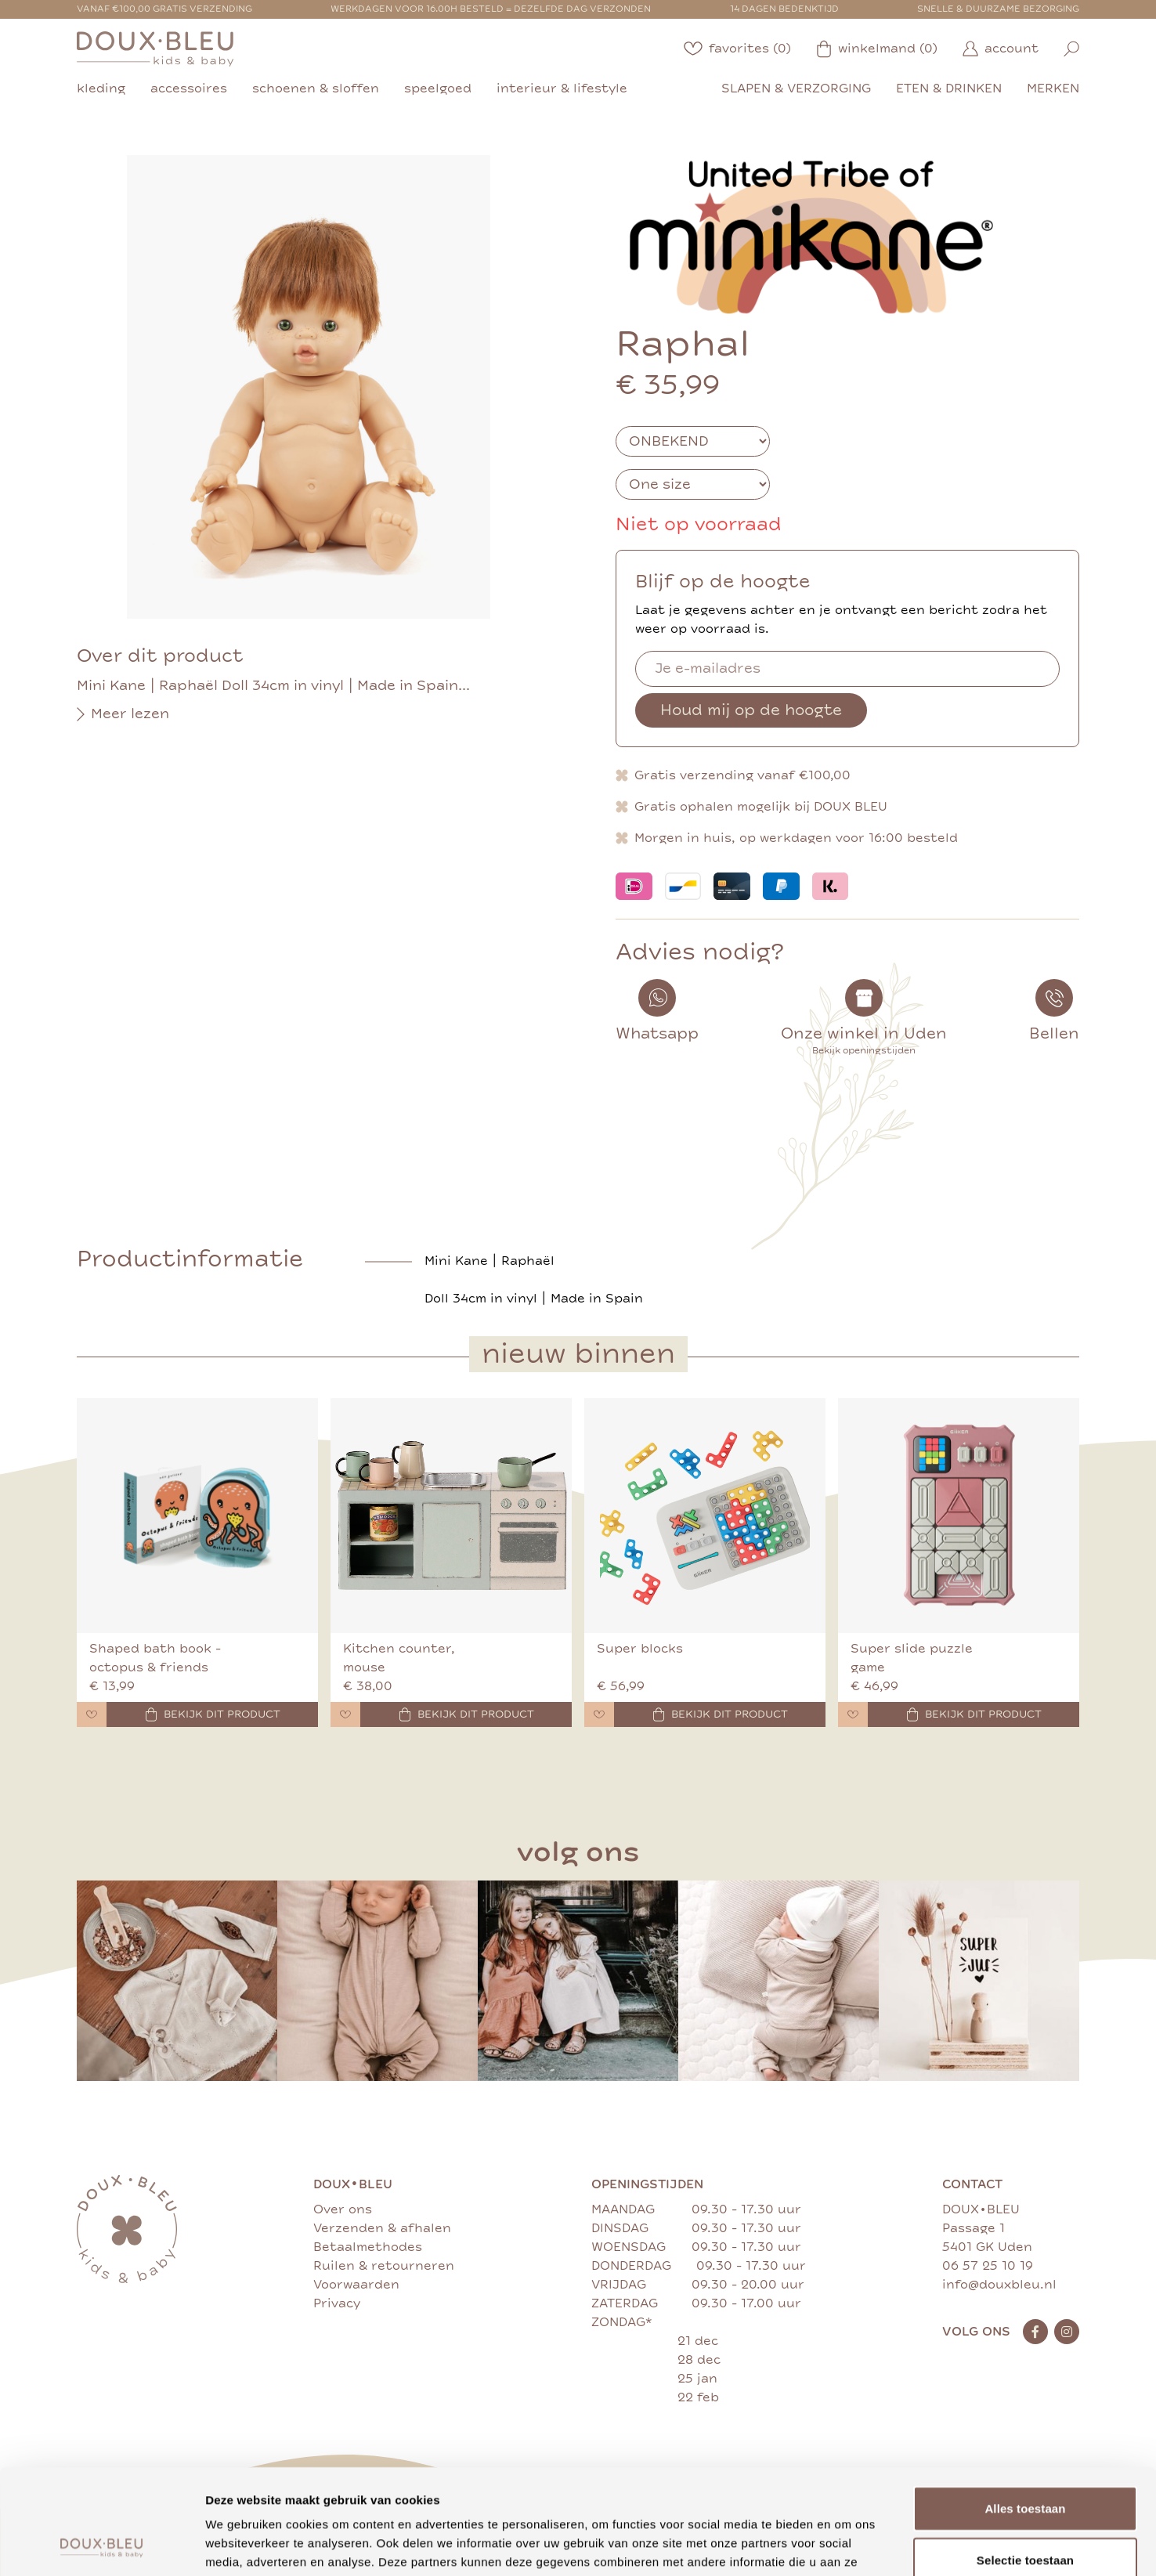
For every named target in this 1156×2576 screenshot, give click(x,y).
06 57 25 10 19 (987, 2266)
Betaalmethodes (367, 2247)
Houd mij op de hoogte (751, 710)
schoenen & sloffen (315, 88)
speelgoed (437, 88)
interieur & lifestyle (562, 88)
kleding (101, 88)
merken (1053, 88)
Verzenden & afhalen (382, 2228)
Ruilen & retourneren (383, 2266)
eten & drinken (949, 88)
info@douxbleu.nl (999, 2284)
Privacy (336, 2303)
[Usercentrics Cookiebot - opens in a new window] (101, 2545)
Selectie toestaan (1025, 2461)
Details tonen (846, 2545)
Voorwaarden (356, 2284)
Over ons (342, 2209)
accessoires (188, 88)
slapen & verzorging (796, 88)
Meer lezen (123, 714)
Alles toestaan (1024, 2409)
